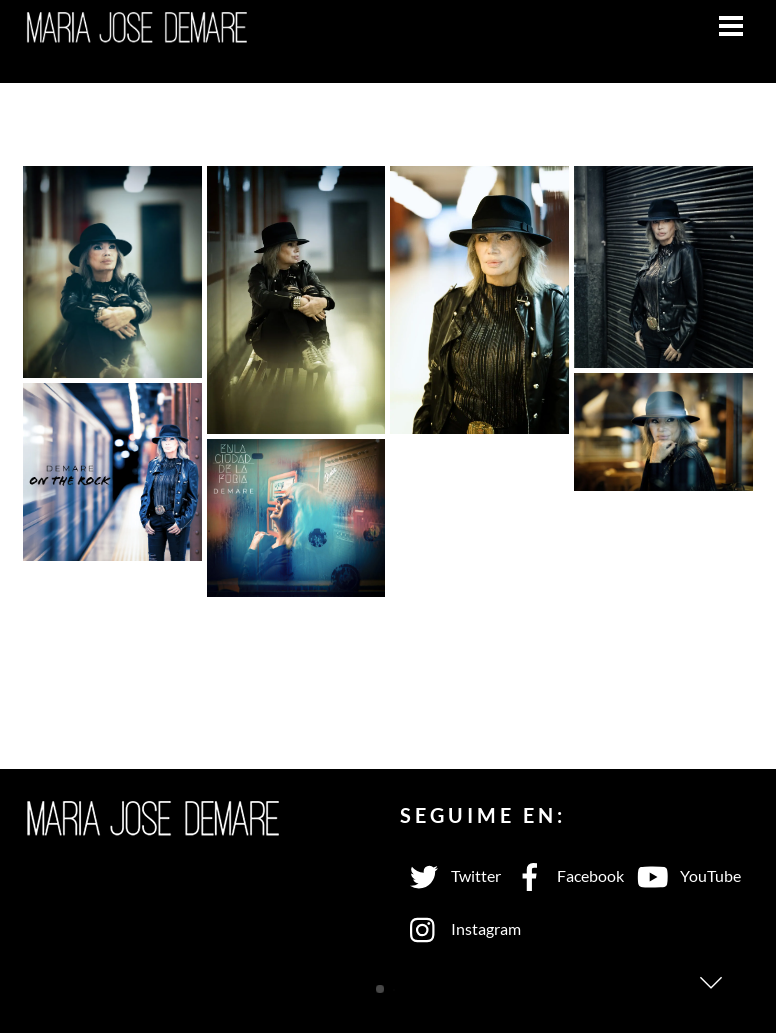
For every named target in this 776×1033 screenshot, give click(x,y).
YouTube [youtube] (685, 875)
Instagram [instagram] (460, 928)
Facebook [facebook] (565, 875)
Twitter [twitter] (450, 875)
